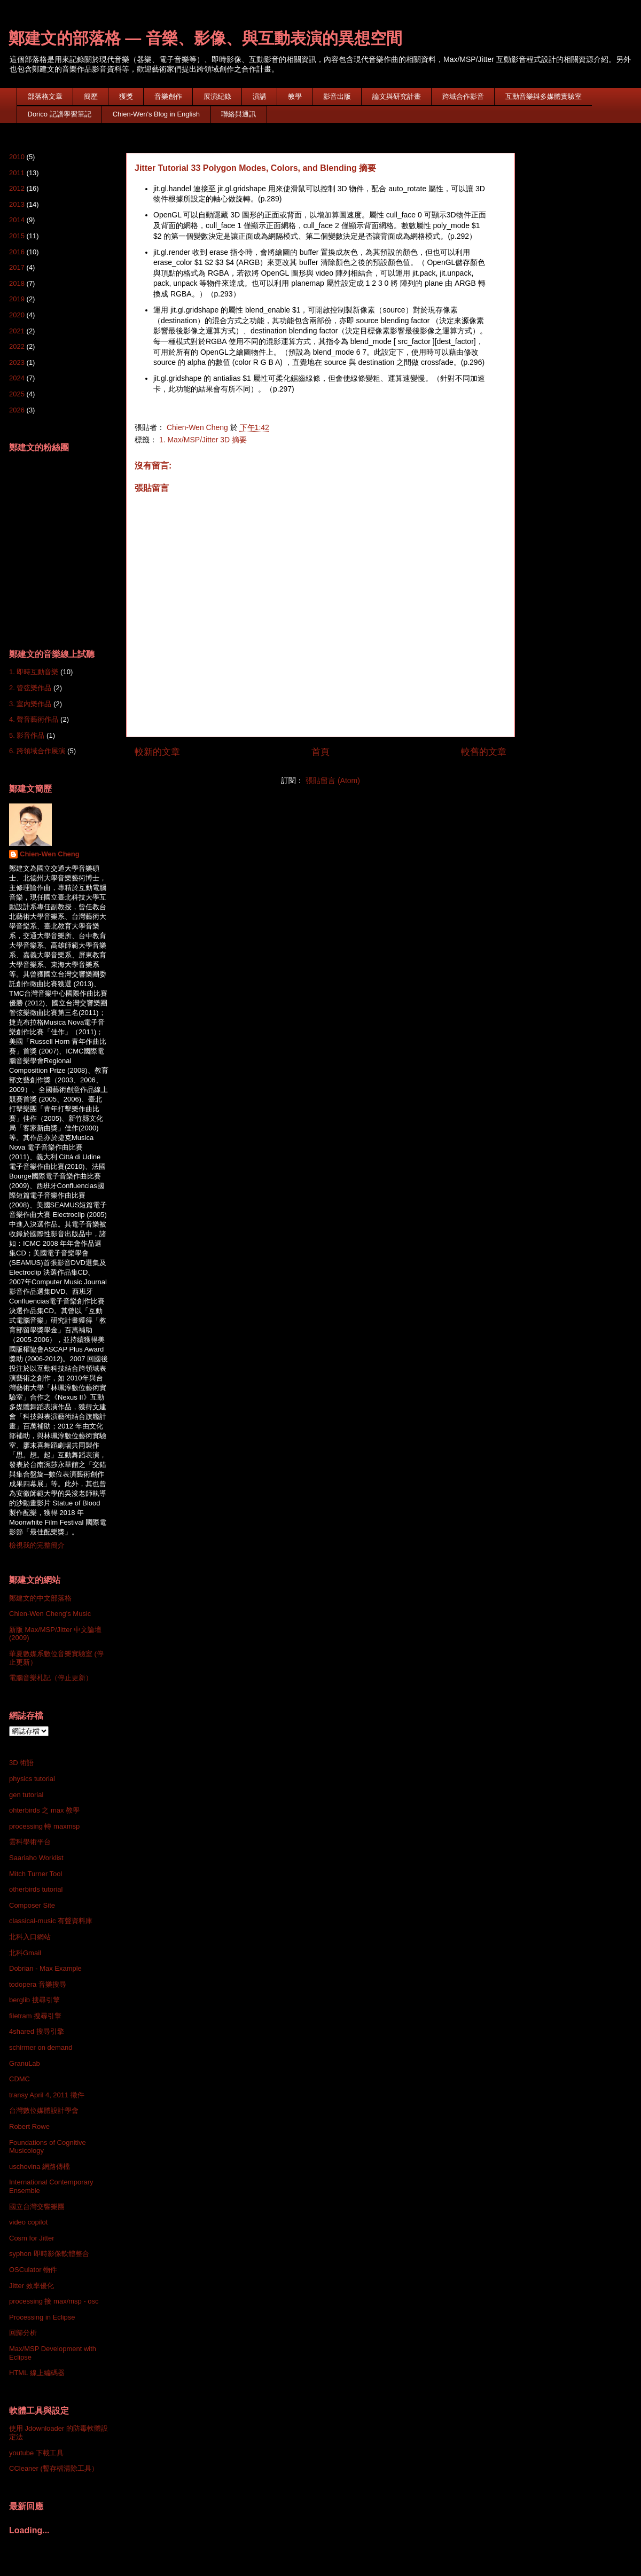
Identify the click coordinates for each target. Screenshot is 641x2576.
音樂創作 (168, 96)
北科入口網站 (30, 1937)
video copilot (28, 2222)
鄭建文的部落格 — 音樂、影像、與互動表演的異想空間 (205, 38)
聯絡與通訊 (238, 114)
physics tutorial (32, 1779)
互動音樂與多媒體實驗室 (543, 96)
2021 (17, 331)
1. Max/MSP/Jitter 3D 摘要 (203, 439)
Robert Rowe (29, 2126)
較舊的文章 (483, 752)
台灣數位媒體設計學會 (44, 2110)
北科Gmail (25, 1953)
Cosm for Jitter (31, 2238)
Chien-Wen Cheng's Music (50, 1614)
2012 (17, 188)
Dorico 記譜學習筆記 (59, 114)
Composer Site (32, 1905)
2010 (17, 157)
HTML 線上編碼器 (37, 2373)
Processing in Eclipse (42, 2317)
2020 (17, 315)
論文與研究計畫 (396, 96)
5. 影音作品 (26, 735)
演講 (260, 96)
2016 (17, 252)
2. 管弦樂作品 (30, 688)
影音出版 (337, 96)
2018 (17, 283)
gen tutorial (26, 1795)
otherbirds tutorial (35, 1889)
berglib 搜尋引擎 (34, 2000)
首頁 (320, 752)
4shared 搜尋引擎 (36, 2031)
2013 (17, 204)
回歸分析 (23, 2333)
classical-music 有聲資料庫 (50, 1921)
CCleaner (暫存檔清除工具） (53, 2468)
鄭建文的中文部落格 (40, 1598)
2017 (17, 267)
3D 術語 (21, 1763)
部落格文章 (45, 96)
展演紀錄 (217, 96)
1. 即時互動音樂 (33, 672)
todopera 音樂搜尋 (37, 1984)
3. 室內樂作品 (30, 704)
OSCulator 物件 (33, 2270)
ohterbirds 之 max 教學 (44, 1810)
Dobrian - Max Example (45, 1968)
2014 (17, 220)
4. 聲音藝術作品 (33, 719)
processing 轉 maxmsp (44, 1826)
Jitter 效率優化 (31, 2286)
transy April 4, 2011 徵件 (46, 2095)
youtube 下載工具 (36, 2453)
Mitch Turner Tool (35, 1874)
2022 (17, 346)
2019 (17, 299)
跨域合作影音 (463, 96)
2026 (17, 410)
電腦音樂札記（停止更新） (50, 1678)
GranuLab (24, 2063)
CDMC (19, 2079)
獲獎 (126, 96)
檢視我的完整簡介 (37, 1545)
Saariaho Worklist (36, 1858)
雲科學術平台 (30, 1842)
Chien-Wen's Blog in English (156, 114)
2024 (17, 378)
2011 (17, 173)
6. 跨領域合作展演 (37, 751)
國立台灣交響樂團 (37, 2207)
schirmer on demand (41, 2047)
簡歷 (91, 96)
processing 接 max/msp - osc (54, 2301)
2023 (17, 362)
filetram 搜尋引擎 (35, 2016)
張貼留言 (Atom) (333, 780)
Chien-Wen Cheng (50, 854)
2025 (17, 394)
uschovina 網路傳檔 (39, 2167)
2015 (17, 236)
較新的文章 (157, 752)
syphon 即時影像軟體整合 (49, 2254)
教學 (295, 96)
